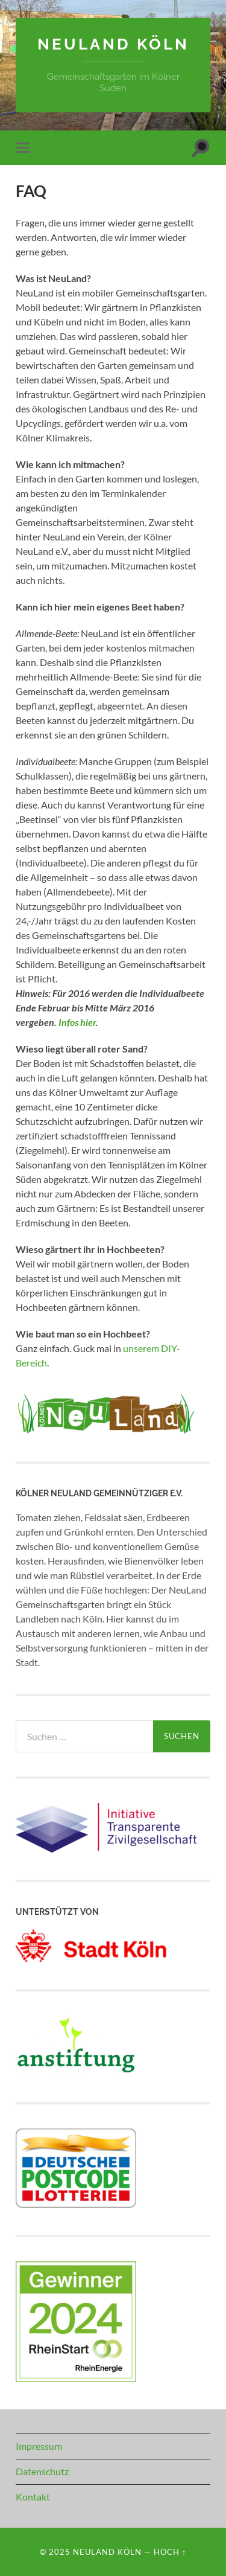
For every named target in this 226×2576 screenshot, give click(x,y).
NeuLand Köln (113, 43)
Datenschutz (42, 2471)
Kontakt (33, 2496)
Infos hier (77, 1022)
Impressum (39, 2446)
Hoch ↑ (170, 2552)
